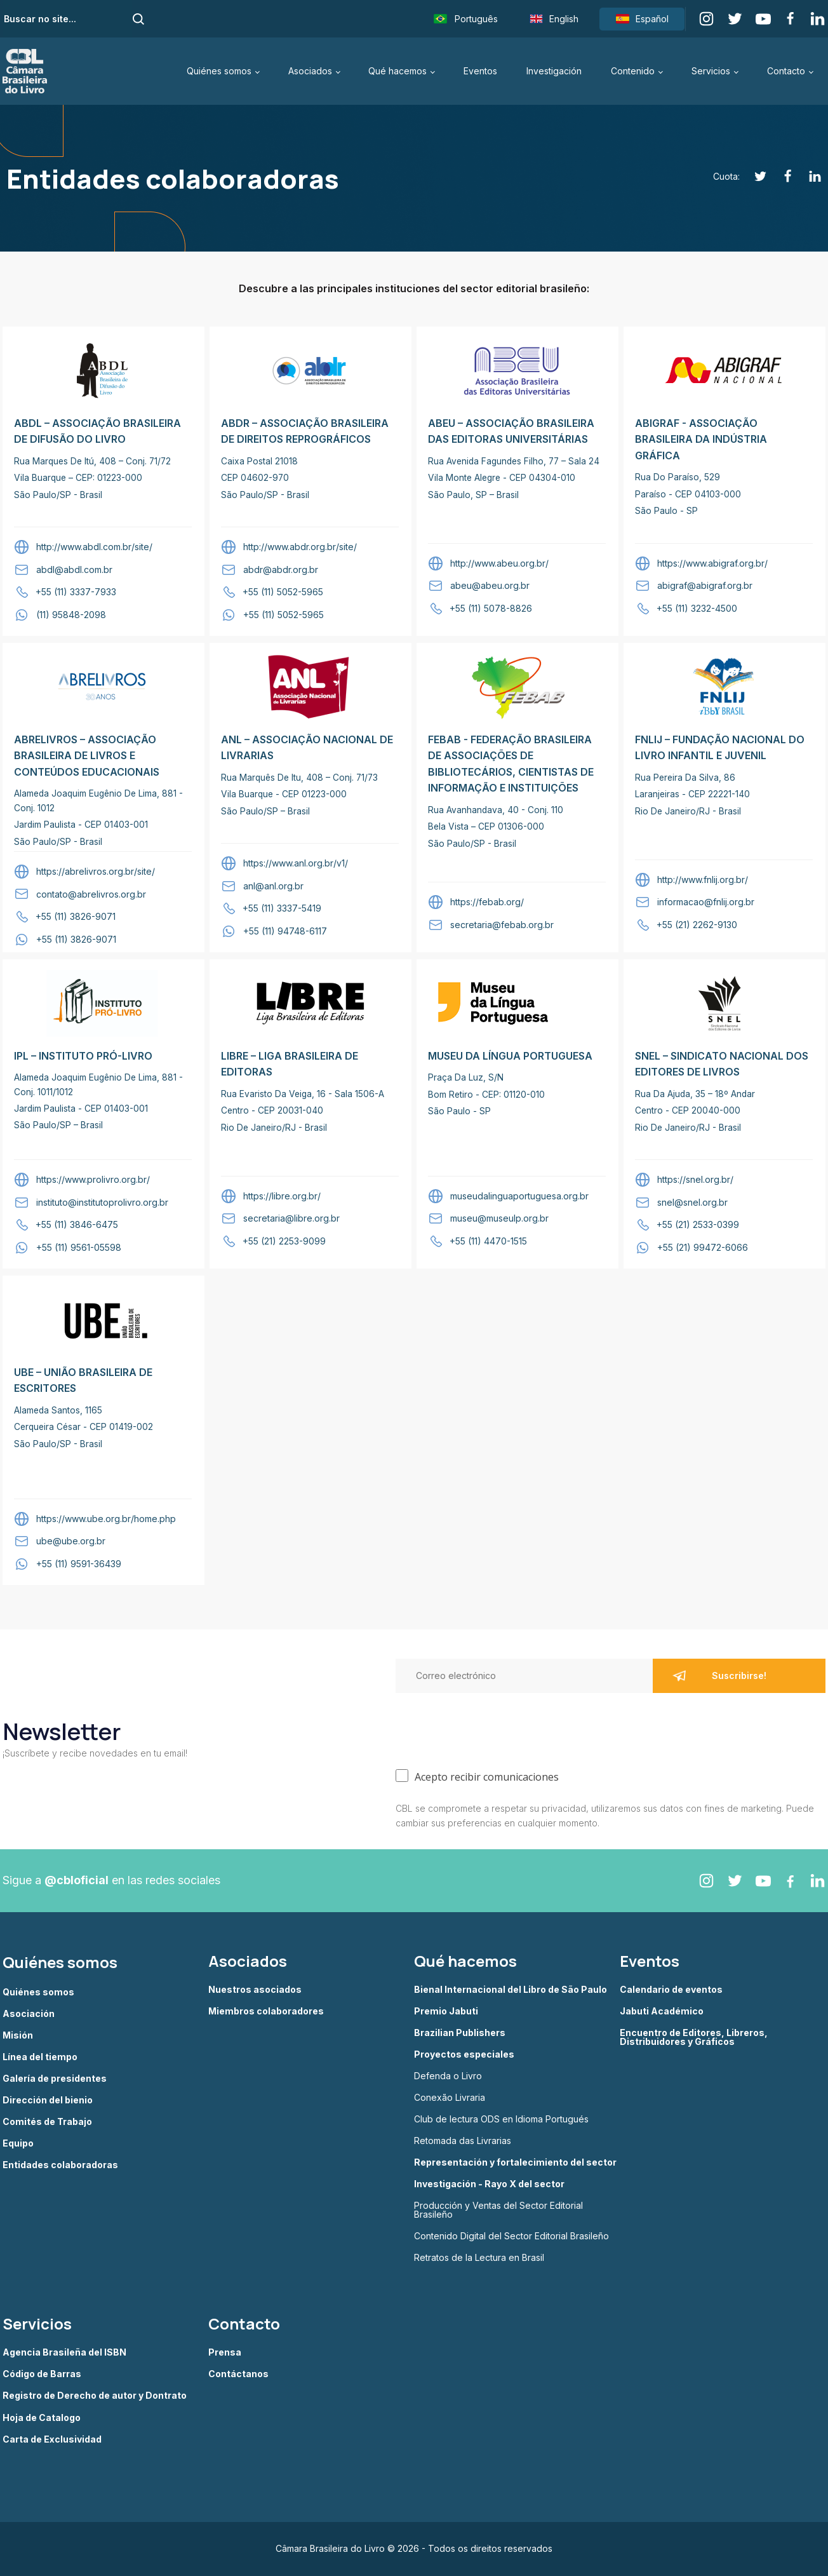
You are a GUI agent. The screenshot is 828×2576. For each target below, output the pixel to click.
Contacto (786, 70)
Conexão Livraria (449, 2097)
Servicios (710, 70)
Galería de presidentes (55, 2078)
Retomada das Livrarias (462, 2140)
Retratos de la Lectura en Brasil (479, 2257)
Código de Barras (42, 2374)
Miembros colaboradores (266, 2011)
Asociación (29, 2013)
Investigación (554, 70)
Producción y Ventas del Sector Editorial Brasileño (498, 2210)
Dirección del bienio (48, 2100)
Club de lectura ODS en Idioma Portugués (501, 2119)
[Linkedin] (808, 176)
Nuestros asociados (255, 1989)
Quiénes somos (219, 70)
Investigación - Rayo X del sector (489, 2184)
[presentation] (492, 1728)
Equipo (18, 2143)
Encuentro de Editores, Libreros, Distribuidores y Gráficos (694, 2037)
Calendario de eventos (671, 1989)
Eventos (480, 70)
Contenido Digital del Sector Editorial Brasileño (511, 2236)
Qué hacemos (397, 70)
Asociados (310, 70)
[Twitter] (753, 176)
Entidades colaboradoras (60, 2165)
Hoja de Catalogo (42, 2417)
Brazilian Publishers (459, 2032)
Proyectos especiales (464, 2054)
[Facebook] (780, 176)
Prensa (224, 2352)
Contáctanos (238, 2374)
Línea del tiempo (40, 2057)
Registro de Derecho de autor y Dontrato (95, 2395)
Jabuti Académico (662, 2011)
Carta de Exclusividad (52, 2439)
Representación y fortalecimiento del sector (515, 2162)
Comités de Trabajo (47, 2121)
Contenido (633, 70)
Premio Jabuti (446, 2011)
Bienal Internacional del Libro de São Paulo (510, 1989)
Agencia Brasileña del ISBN (64, 2352)
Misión (18, 2035)
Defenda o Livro (448, 2076)
